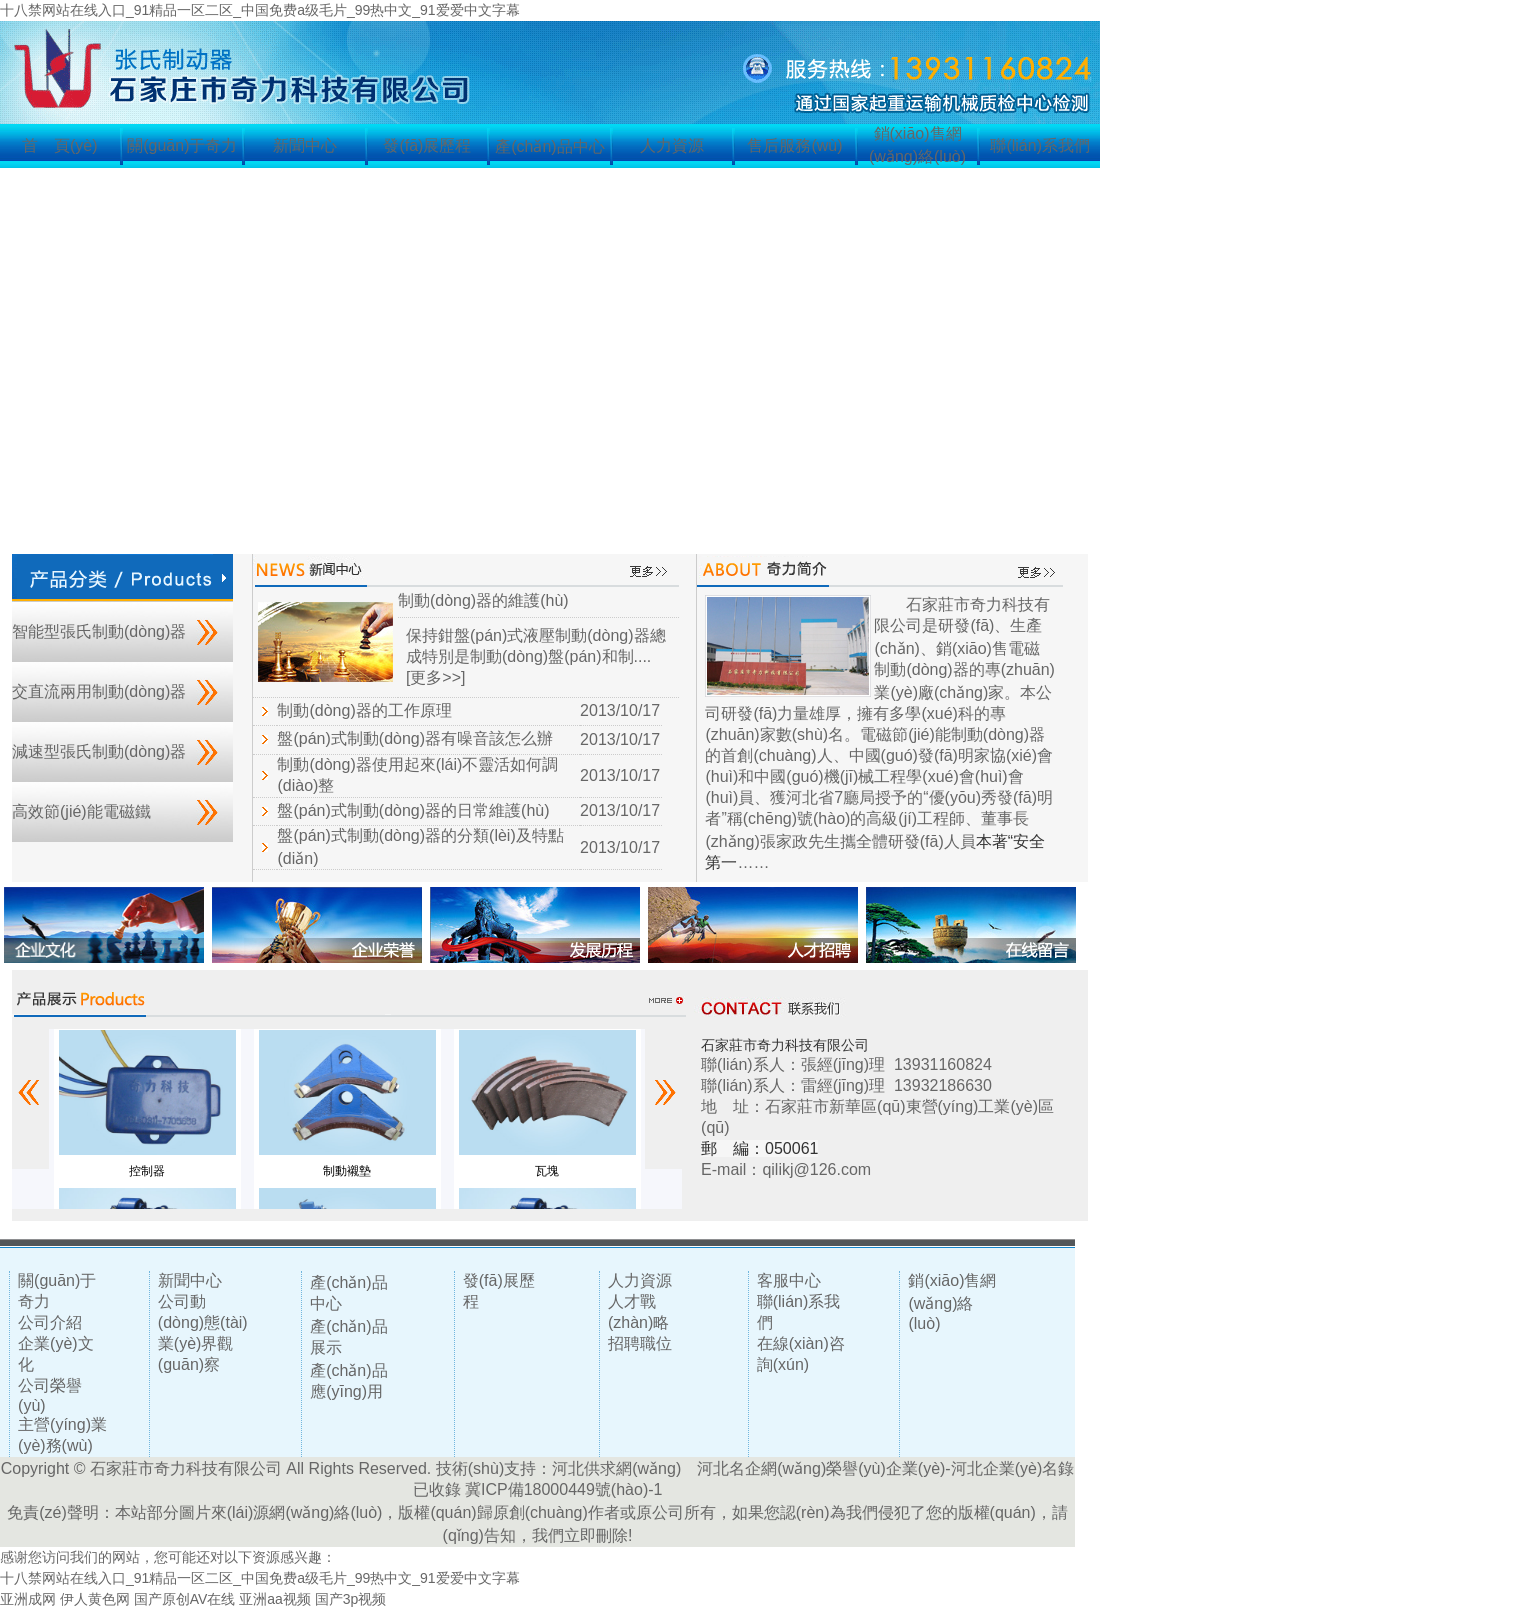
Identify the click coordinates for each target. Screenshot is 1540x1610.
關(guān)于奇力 (182, 145)
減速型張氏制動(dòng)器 (99, 751)
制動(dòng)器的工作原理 (364, 710)
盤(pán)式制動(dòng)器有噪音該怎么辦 (415, 738)
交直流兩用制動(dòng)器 (99, 691)
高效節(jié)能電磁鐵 (81, 811)
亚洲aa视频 (275, 1599)
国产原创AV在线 (185, 1599)
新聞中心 (305, 145)
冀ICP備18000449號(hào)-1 (563, 1489)
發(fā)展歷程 (427, 145)
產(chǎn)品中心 (549, 146)
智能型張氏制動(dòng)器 (99, 631)
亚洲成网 (28, 1599)
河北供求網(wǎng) (616, 1468)
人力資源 (672, 145)
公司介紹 (50, 1322)
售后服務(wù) (794, 145)
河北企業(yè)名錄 (1013, 1468)
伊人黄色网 (95, 1599)
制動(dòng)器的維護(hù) (483, 600)
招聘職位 (640, 1343)
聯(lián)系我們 (1040, 145)
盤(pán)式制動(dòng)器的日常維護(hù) (413, 810)
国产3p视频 (351, 1599)
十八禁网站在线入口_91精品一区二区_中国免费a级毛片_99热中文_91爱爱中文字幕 (260, 10)
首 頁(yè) (60, 145)
